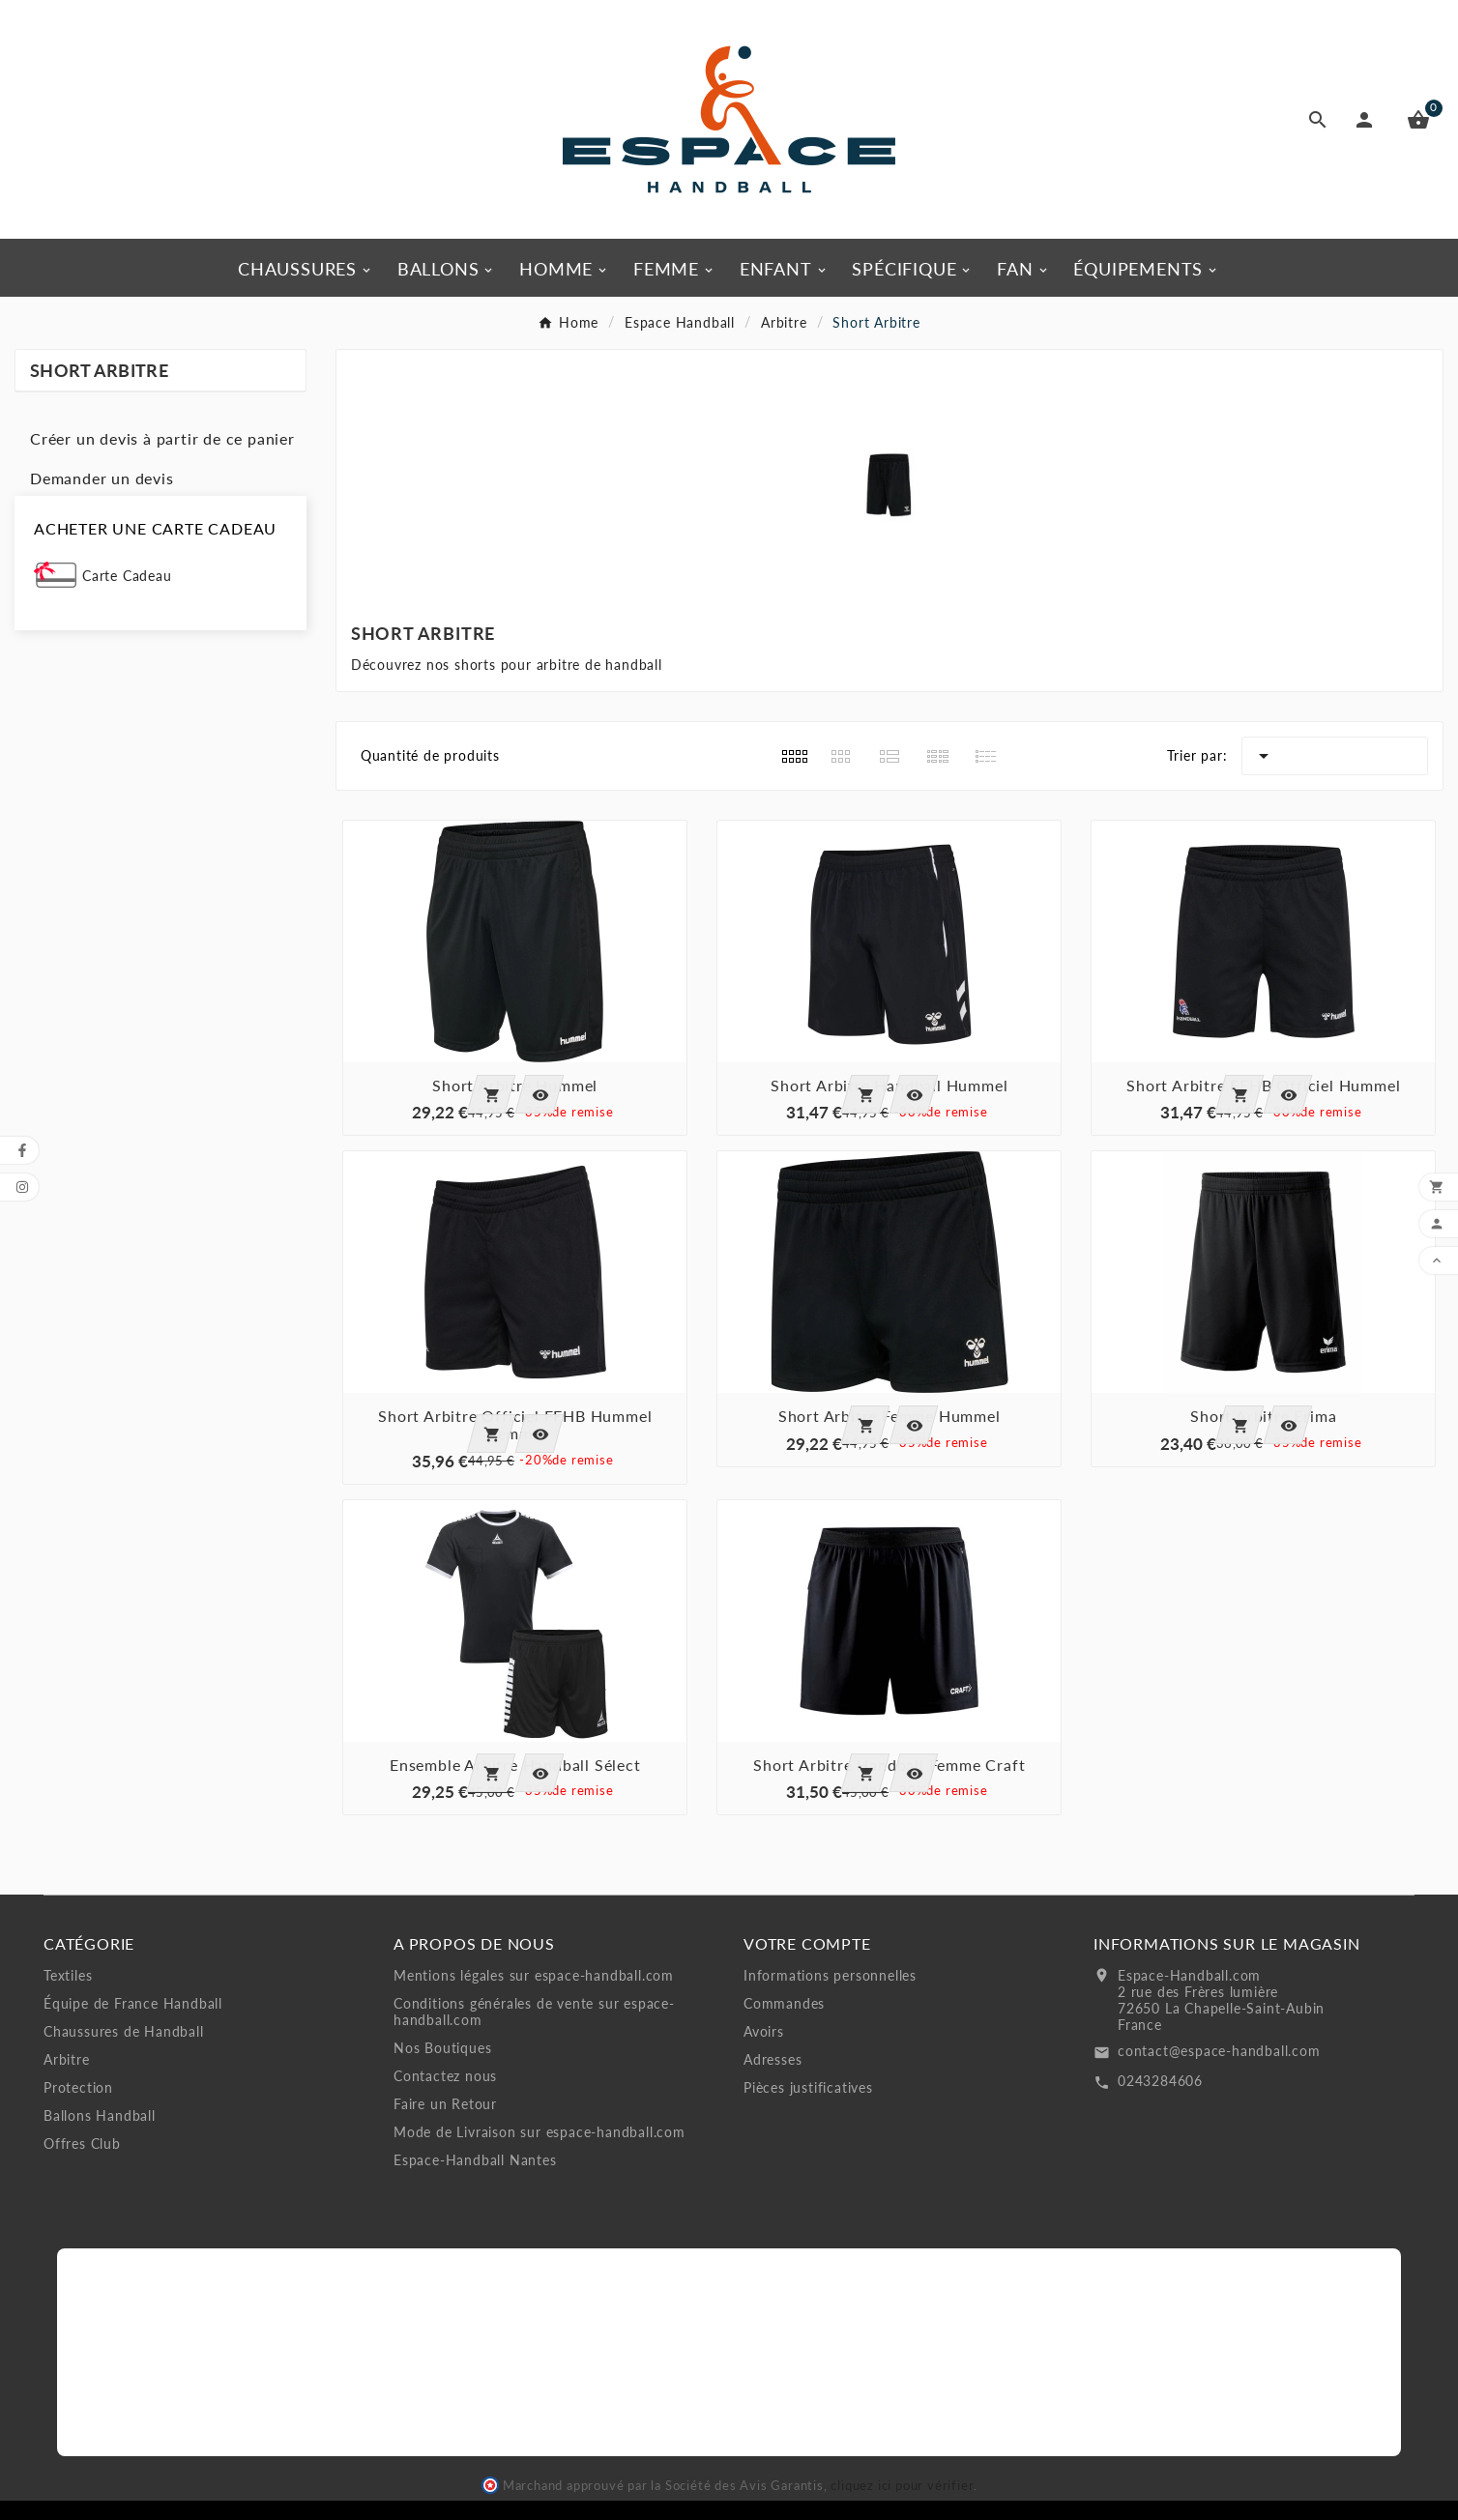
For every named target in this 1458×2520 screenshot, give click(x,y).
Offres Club (82, 2143)
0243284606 (1160, 2080)
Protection (78, 2087)
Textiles (68, 1975)
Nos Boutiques (442, 2048)
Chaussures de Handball (124, 2031)
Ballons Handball (100, 2115)
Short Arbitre (99, 370)
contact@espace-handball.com (1219, 2050)
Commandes (784, 2003)
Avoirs (764, 2031)
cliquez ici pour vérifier (902, 2485)
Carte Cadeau (127, 575)
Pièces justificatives (808, 2087)
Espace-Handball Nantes (475, 2160)
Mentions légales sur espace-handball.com (534, 1975)
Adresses (773, 2059)
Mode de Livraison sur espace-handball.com (539, 2132)
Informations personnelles (830, 1975)
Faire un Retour (445, 2104)
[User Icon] (1368, 119)
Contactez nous (445, 2076)
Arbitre (67, 2059)
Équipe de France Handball (133, 2003)
